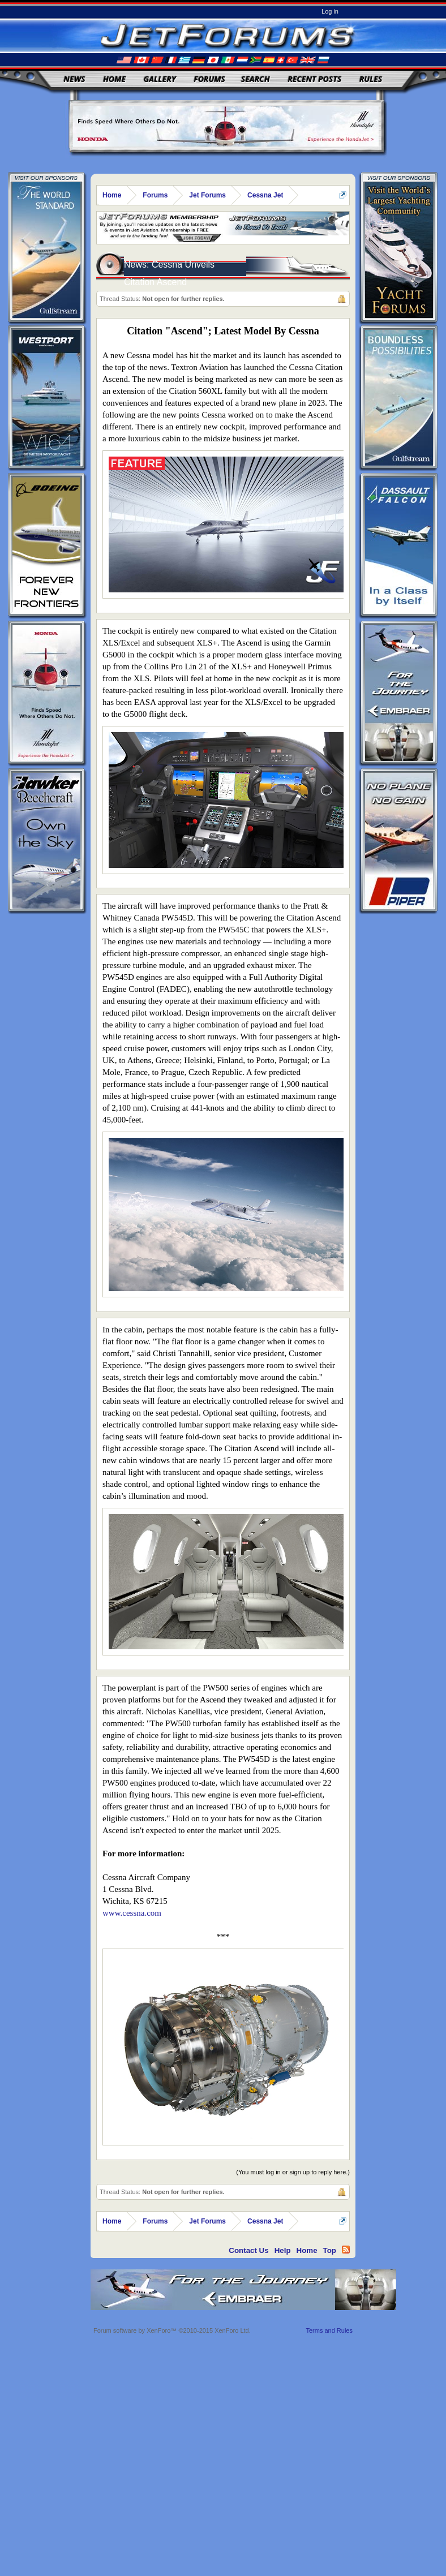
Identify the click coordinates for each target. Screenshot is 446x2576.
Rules (370, 79)
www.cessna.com (131, 1912)
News (74, 79)
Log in (329, 11)
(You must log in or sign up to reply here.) (293, 2172)
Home (114, 79)
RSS (346, 2250)
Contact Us (248, 2250)
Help (283, 2250)
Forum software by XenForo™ (172, 2330)
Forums (209, 79)
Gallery (160, 79)
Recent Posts (314, 79)
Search (255, 79)
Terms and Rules (329, 2330)
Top (329, 2250)
